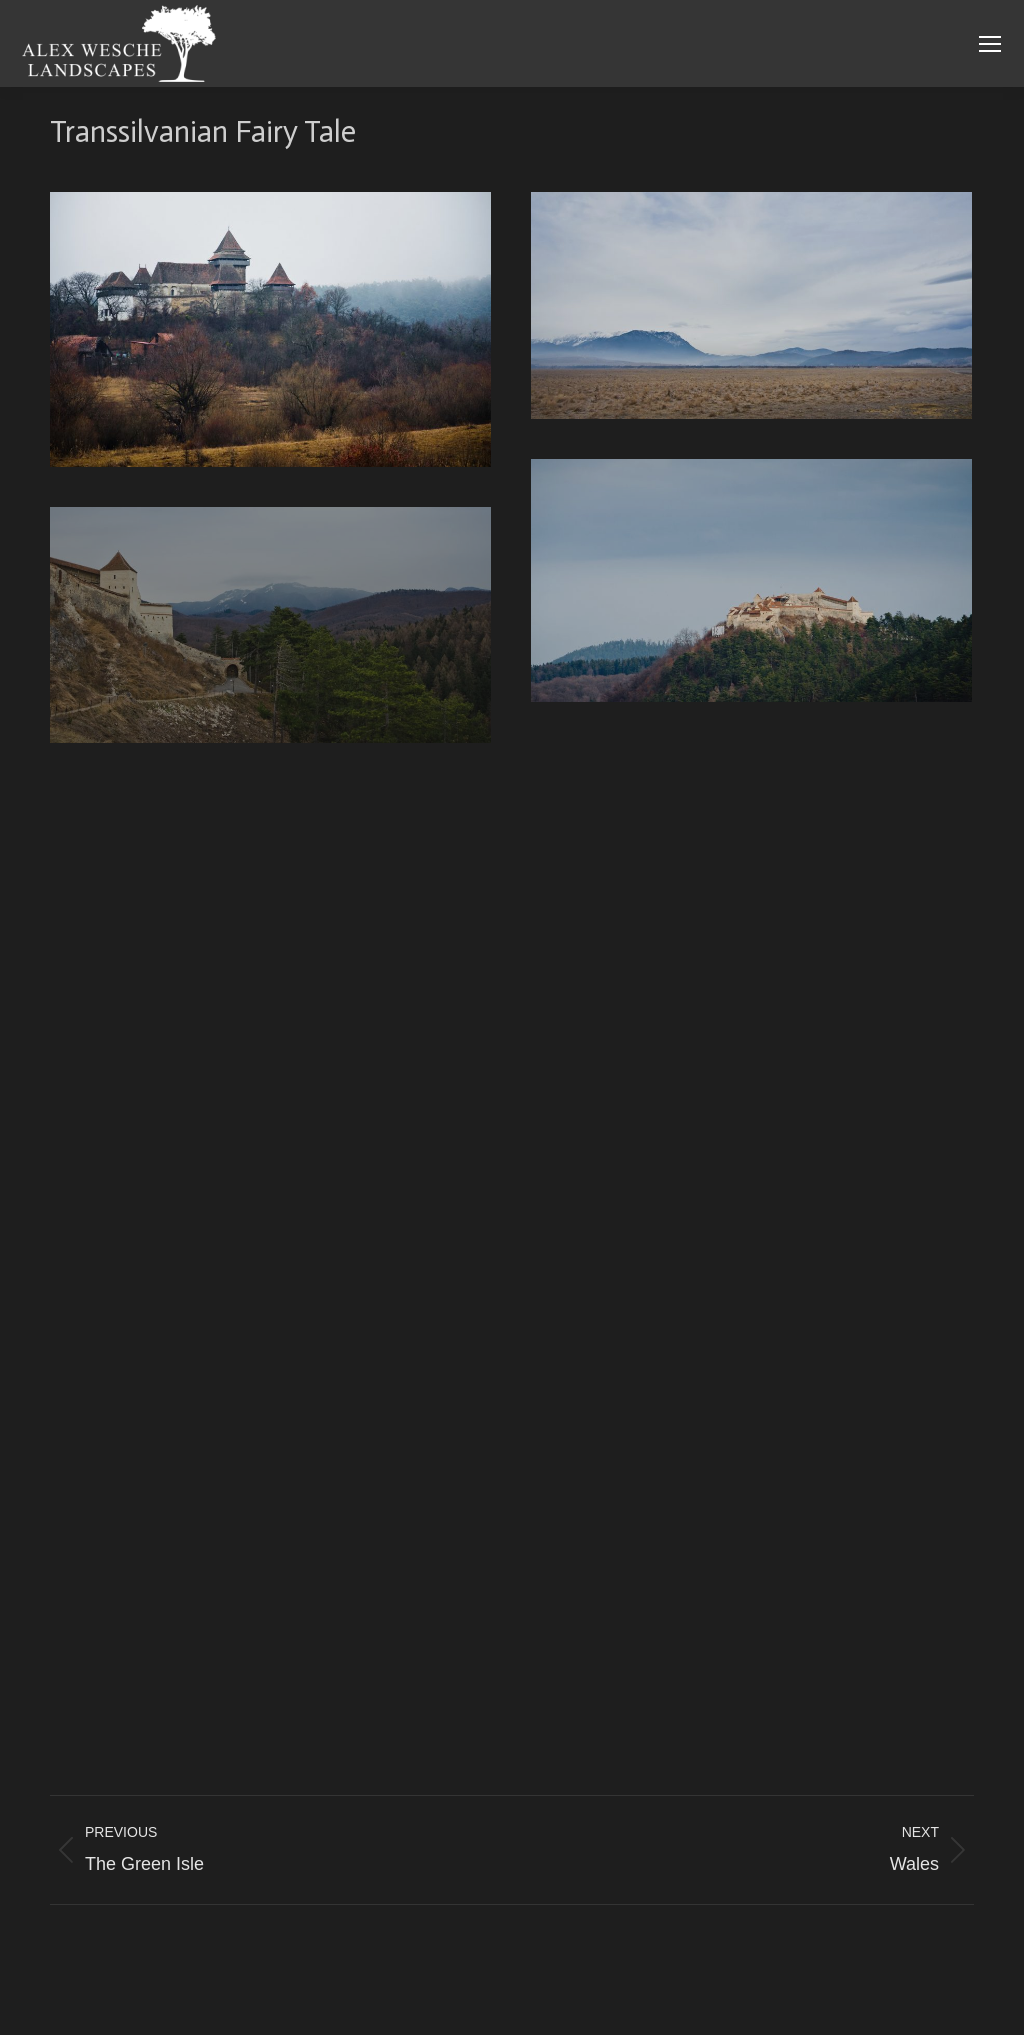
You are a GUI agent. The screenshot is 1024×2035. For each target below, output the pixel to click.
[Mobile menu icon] (990, 44)
